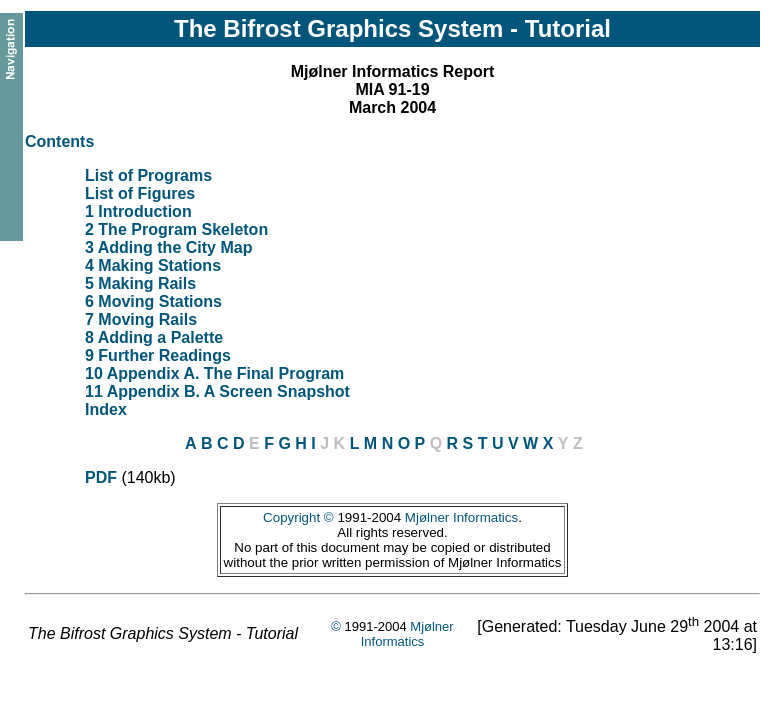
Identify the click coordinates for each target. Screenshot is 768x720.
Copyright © (298, 517)
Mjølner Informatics (461, 517)
